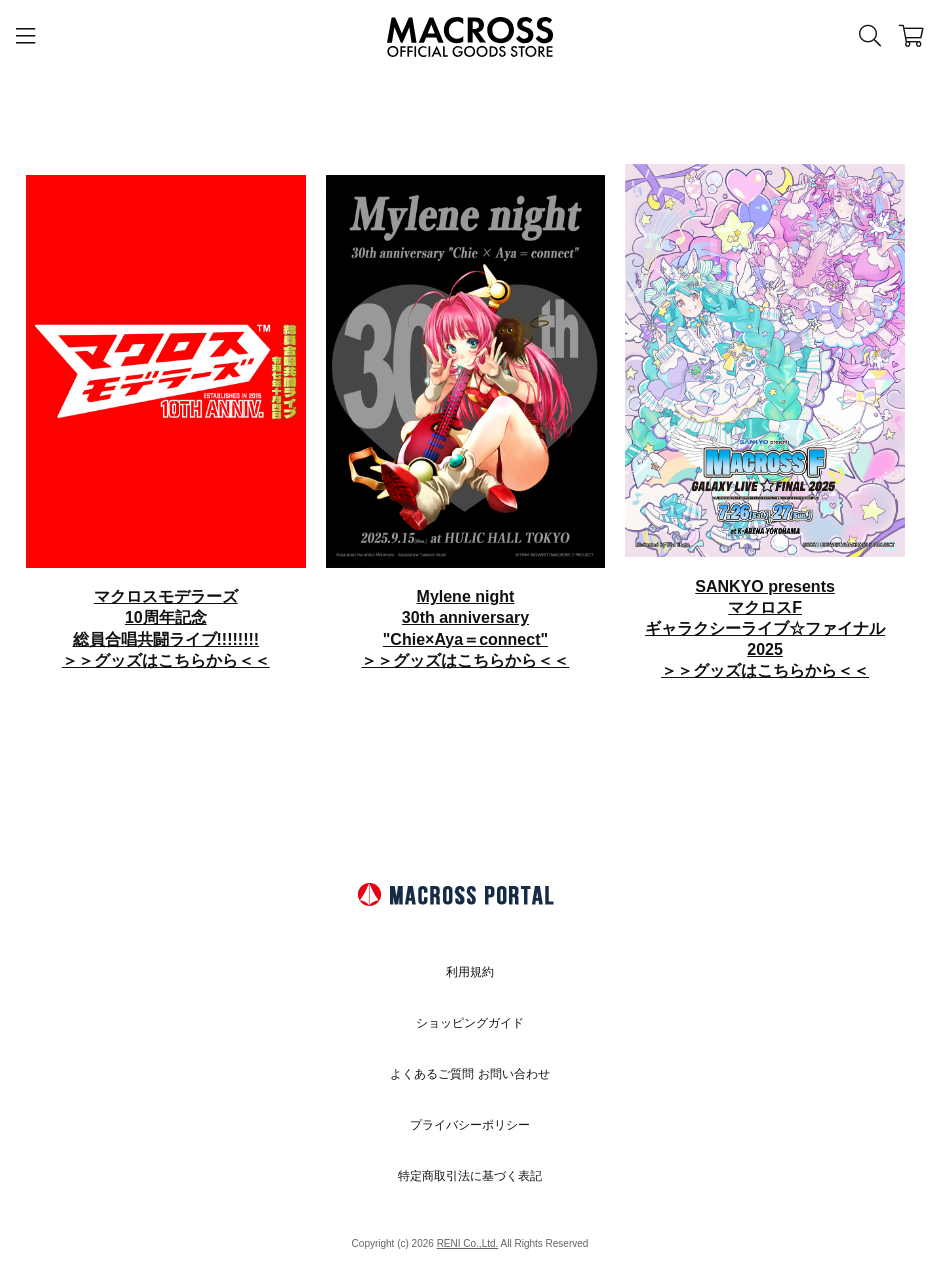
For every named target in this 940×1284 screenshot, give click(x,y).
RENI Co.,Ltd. (468, 1243)
